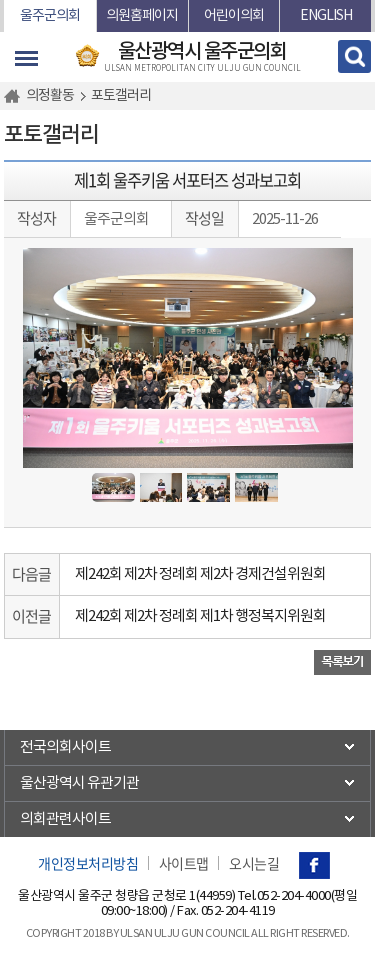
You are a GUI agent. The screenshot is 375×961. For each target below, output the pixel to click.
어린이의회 (234, 16)
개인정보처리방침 (88, 863)
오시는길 (254, 863)
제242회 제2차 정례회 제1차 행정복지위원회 (200, 616)
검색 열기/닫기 (354, 56)
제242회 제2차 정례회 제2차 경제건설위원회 (200, 574)
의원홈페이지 (142, 16)
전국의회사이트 (65, 747)
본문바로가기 (4, 0)
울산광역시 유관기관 (79, 783)
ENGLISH (326, 16)
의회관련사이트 (65, 819)
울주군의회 (50, 16)
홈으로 (15, 96)
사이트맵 (184, 863)
